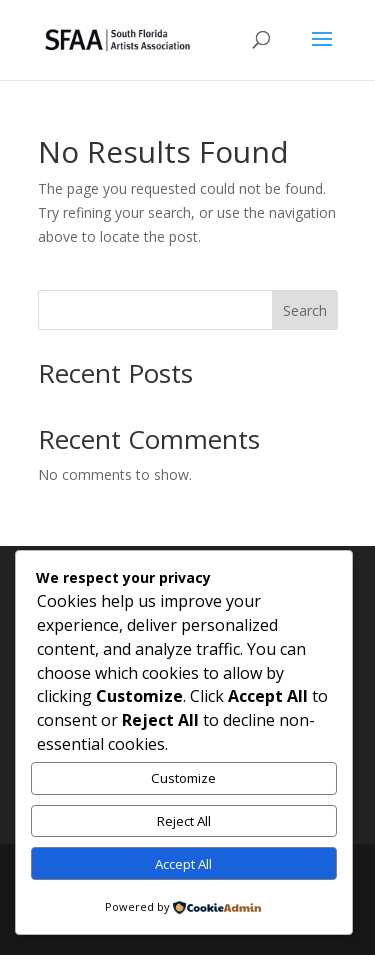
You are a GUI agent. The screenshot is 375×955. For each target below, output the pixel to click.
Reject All (184, 821)
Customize (183, 778)
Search (305, 310)
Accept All (183, 864)
